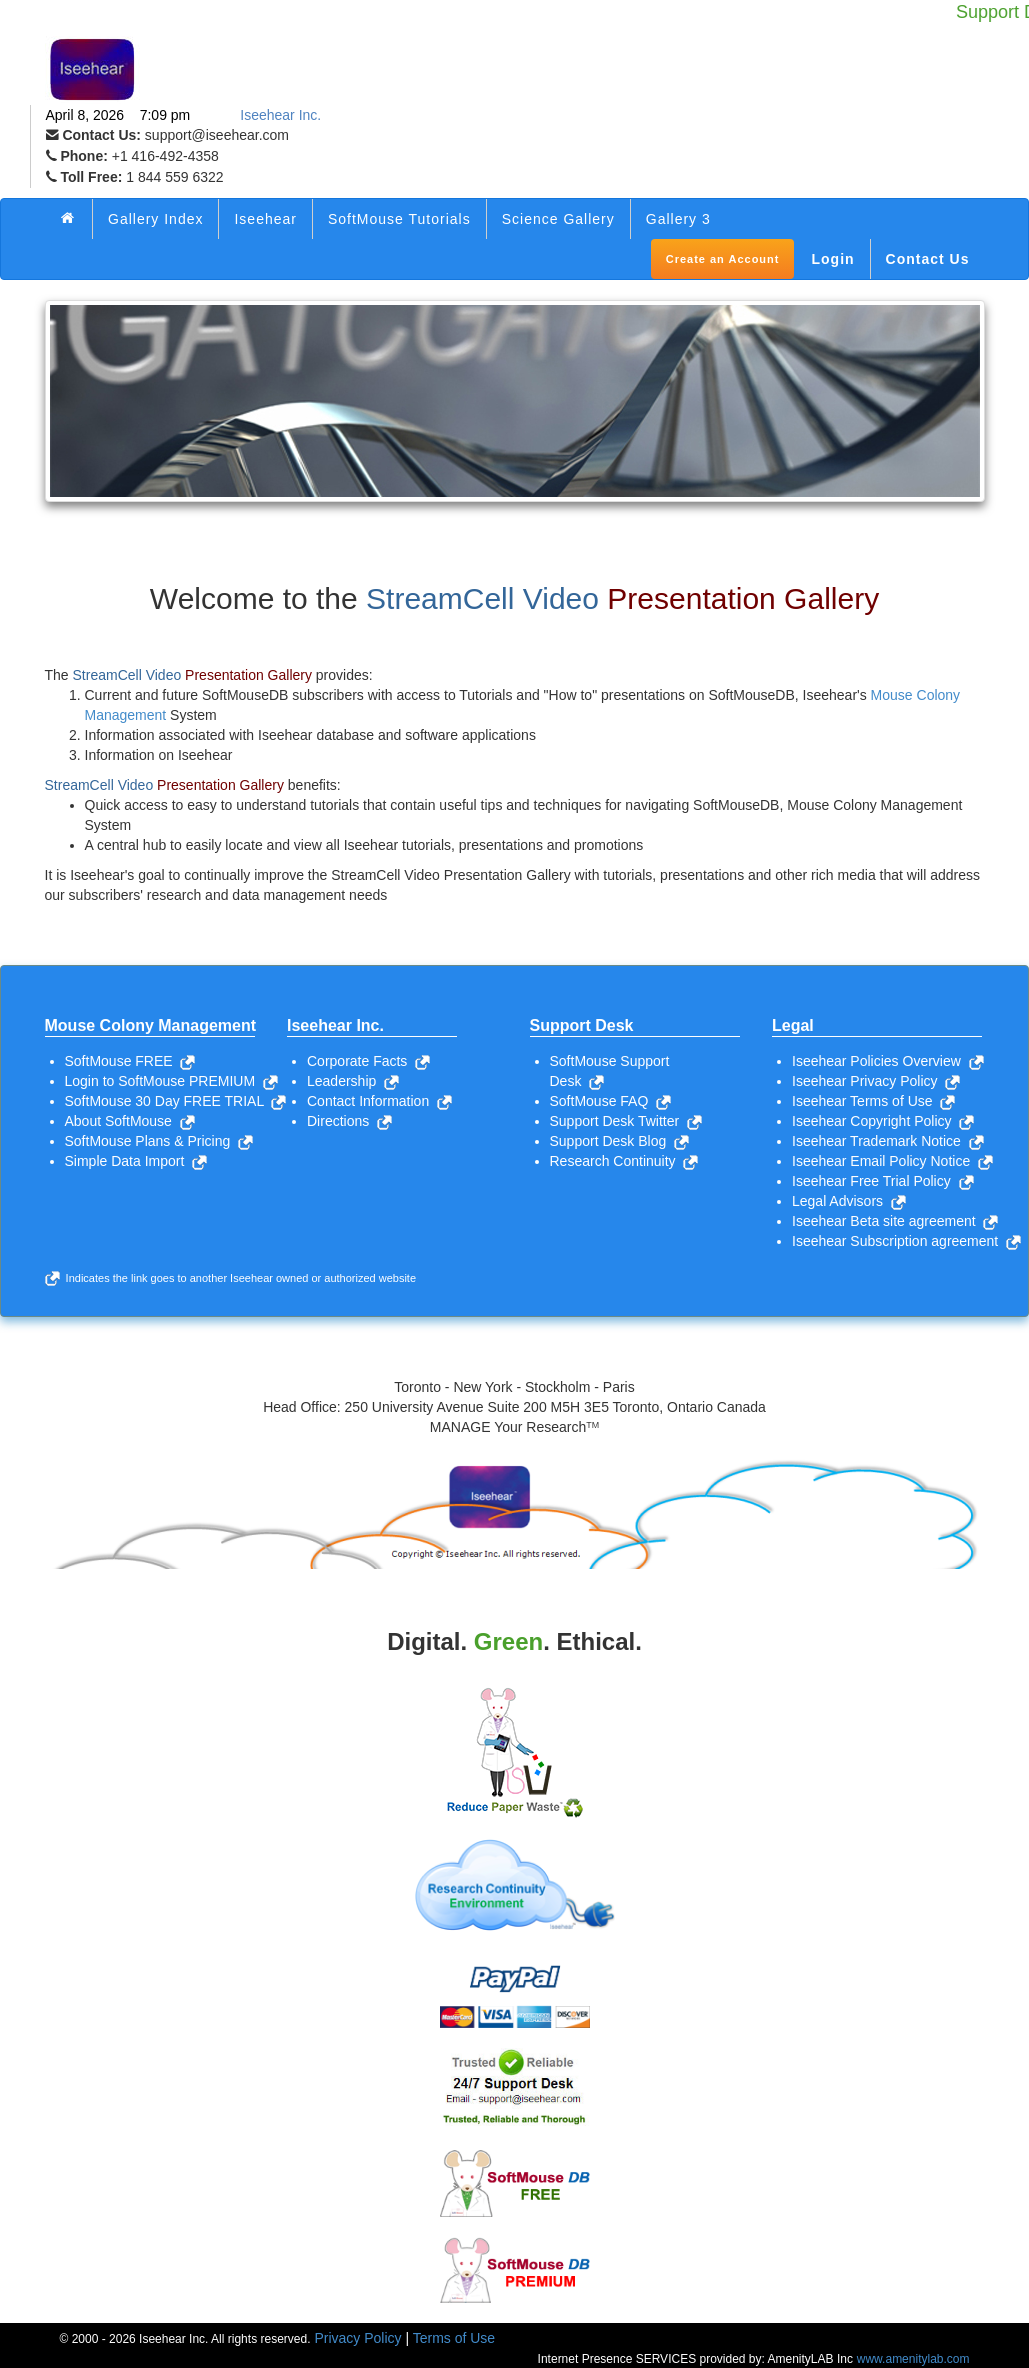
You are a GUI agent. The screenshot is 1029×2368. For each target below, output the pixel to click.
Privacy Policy (357, 2338)
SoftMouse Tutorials (399, 219)
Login (832, 259)
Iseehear (265, 219)
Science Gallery (558, 219)
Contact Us (928, 259)
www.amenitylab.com (913, 2359)
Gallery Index (155, 219)
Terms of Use (454, 2338)
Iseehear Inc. (280, 115)
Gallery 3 (678, 219)
